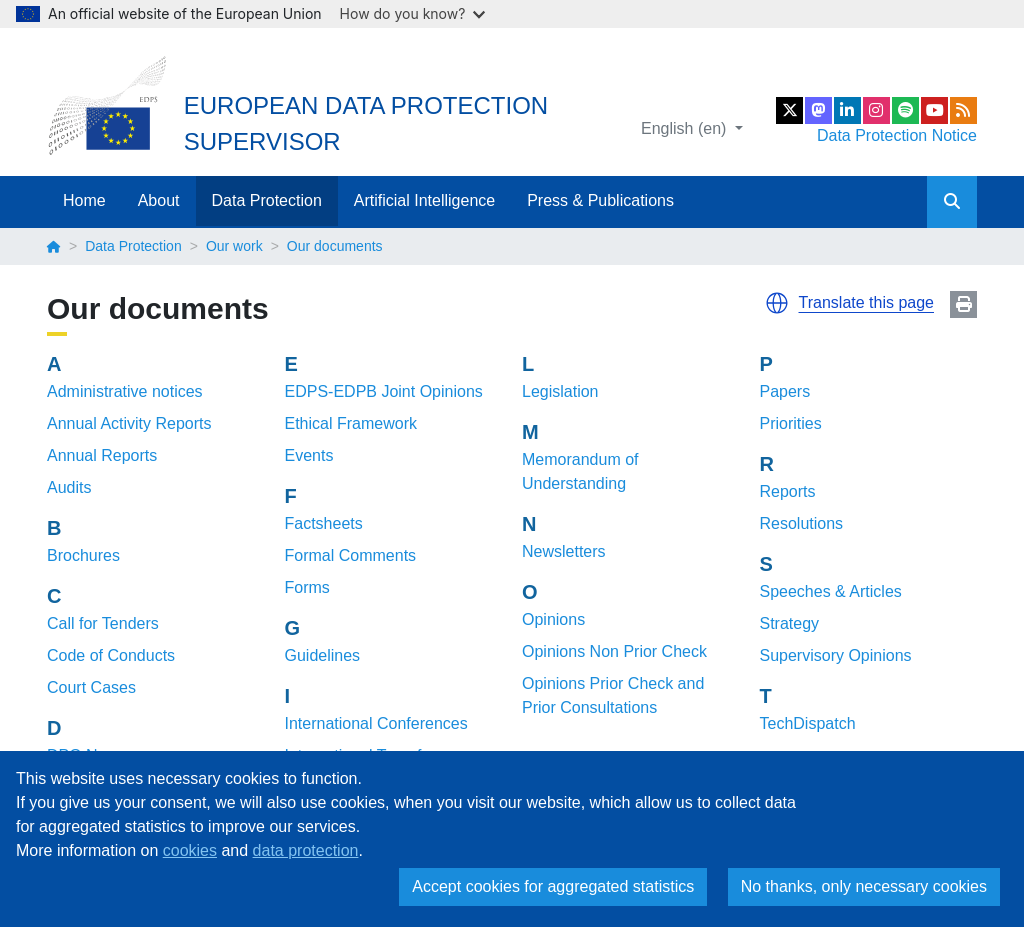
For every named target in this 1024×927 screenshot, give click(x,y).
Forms (307, 587)
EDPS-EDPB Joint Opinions (384, 391)
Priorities (791, 423)
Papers (785, 391)
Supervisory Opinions (836, 655)
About (159, 200)
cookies (190, 850)
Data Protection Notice (897, 135)
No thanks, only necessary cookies (864, 886)
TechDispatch (808, 723)
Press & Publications (600, 200)
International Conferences (376, 723)
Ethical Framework (351, 423)
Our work (234, 246)
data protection (306, 850)
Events (309, 455)
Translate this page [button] (866, 302)
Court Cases (91, 687)
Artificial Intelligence (424, 200)
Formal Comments (351, 555)
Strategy (790, 623)
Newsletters (564, 551)
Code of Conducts (111, 655)
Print (963, 304)
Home (84, 200)
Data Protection (267, 200)
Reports (788, 491)
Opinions (553, 619)
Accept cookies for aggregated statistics (553, 886)
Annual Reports (102, 455)
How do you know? (413, 13)
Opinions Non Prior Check (614, 651)
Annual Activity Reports (129, 423)
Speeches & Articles (831, 591)
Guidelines (323, 655)
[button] (777, 303)
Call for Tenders (103, 623)
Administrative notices (125, 391)
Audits (69, 487)
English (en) (686, 128)
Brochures (83, 555)
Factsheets (324, 523)
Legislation (560, 391)
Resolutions (802, 523)
